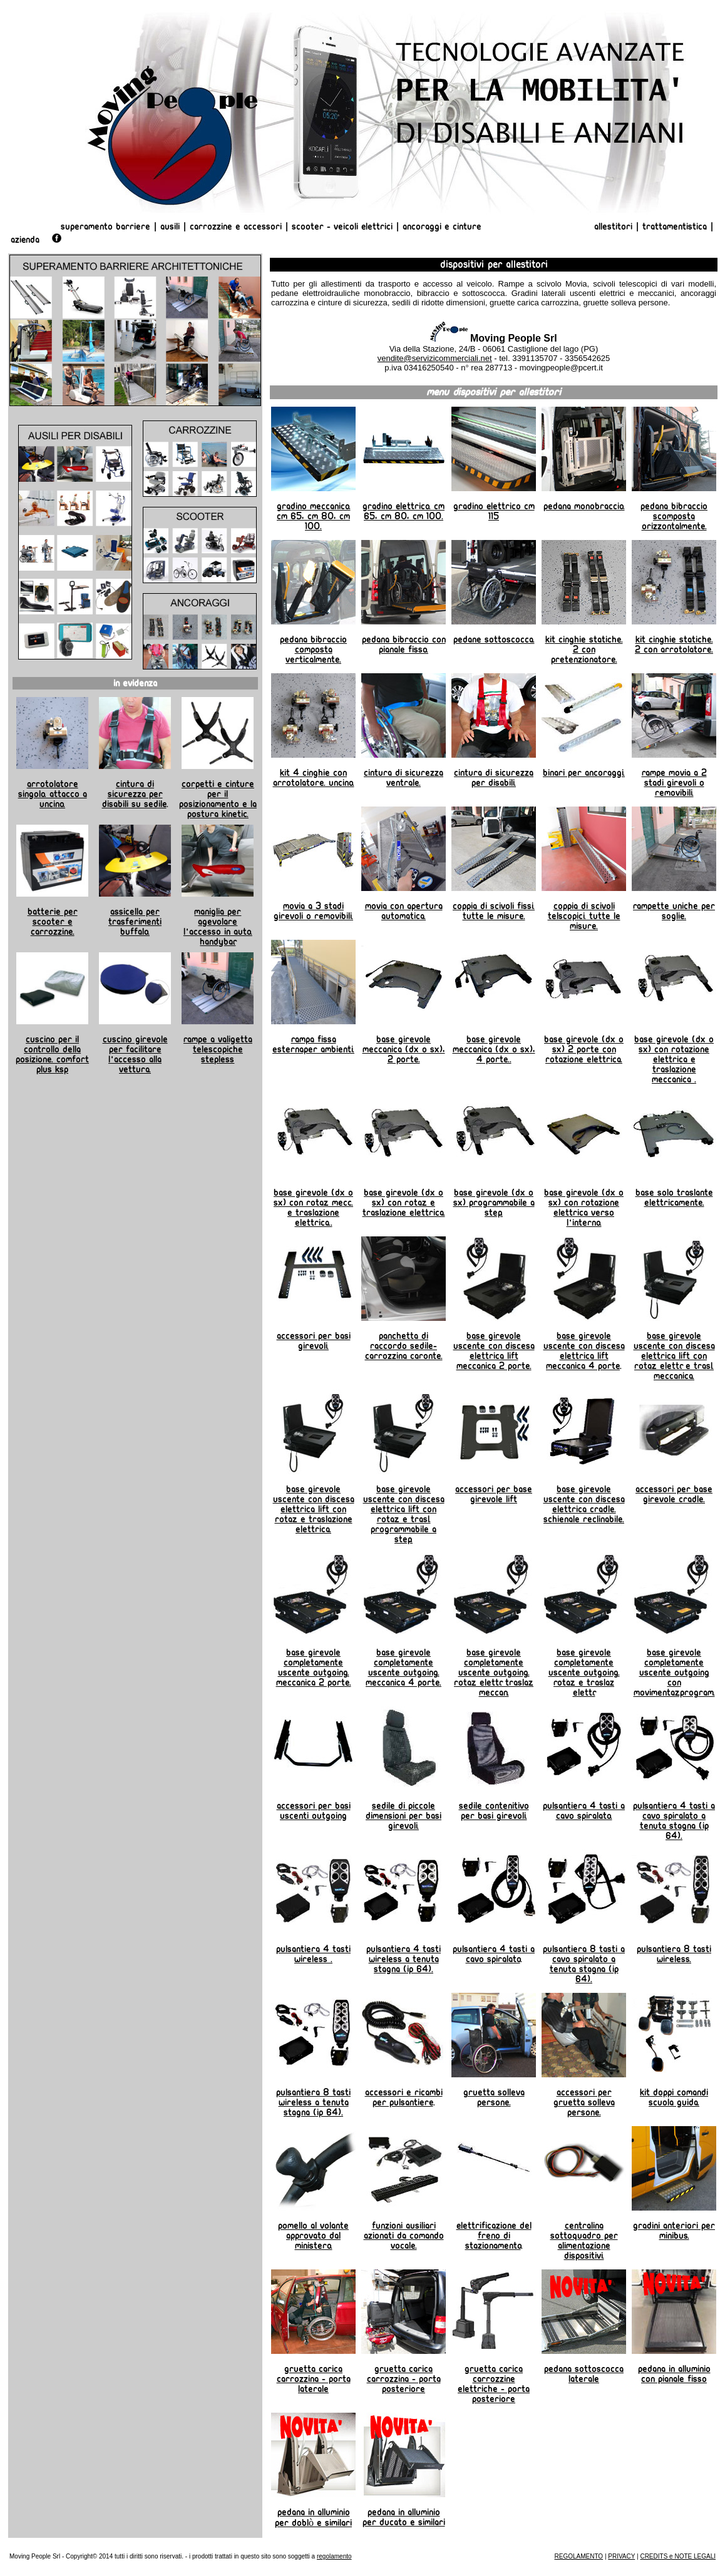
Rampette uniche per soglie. (674, 911)
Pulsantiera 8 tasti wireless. (674, 1954)
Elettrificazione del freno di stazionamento (494, 2236)
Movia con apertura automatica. (404, 911)
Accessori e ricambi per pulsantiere (404, 2097)
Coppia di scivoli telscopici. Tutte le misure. (584, 916)
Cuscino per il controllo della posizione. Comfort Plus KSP (52, 1054)
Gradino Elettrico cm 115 (494, 511)
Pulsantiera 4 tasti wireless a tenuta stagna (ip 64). (403, 1959)
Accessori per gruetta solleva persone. (584, 2102)
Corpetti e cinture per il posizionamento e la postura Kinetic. (218, 799)
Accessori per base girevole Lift (493, 1494)
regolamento (334, 2556)
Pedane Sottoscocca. (494, 639)
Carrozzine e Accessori (236, 226)
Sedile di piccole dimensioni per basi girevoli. (403, 1816)
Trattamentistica (674, 226)
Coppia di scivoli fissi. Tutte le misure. (494, 911)
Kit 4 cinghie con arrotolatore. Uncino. (313, 778)
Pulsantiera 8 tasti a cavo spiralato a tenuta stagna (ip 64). (584, 1964)
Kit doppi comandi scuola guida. (674, 2097)
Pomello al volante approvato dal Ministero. (313, 2236)
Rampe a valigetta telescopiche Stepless (217, 1049)
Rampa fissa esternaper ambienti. (313, 1044)
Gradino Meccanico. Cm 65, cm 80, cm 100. (314, 516)
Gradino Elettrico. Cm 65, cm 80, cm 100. (403, 511)
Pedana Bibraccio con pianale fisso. (404, 644)
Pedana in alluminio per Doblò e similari (313, 2517)
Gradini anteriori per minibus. (674, 2231)
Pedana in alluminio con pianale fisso (674, 2374)
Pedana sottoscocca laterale (584, 2374)
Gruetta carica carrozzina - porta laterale (314, 2379)
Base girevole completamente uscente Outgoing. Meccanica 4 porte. (403, 1667)
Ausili (170, 226)
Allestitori (614, 226)
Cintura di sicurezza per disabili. (493, 778)
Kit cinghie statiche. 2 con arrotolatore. (674, 644)
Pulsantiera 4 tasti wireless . (313, 1954)
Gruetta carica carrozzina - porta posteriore (404, 2379)
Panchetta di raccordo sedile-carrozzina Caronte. (404, 1346)
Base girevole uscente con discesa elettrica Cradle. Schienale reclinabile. (584, 1504)
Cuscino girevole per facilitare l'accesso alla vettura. (135, 1054)
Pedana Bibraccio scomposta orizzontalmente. (673, 516)
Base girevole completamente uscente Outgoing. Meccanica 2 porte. (313, 1667)
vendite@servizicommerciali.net (435, 358)
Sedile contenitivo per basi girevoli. (494, 1811)
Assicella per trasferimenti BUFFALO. (135, 922)
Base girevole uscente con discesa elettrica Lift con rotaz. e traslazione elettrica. (313, 1509)
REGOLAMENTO (579, 2556)
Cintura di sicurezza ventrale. (403, 778)
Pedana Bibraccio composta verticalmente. (313, 649)
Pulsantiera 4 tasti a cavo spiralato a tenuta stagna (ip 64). (674, 1821)
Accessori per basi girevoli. (314, 1341)
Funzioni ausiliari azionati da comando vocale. (404, 2236)
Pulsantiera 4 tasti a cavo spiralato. (584, 1811)
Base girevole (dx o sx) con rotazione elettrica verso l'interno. (584, 1208)
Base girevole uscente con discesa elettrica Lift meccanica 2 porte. (494, 1351)
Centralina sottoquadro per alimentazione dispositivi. (584, 2241)
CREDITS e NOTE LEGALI (678, 2556)
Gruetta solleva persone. (494, 2097)
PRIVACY (621, 2556)
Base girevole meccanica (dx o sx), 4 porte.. (494, 1049)
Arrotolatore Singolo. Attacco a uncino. (52, 794)
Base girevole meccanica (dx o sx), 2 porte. (403, 1049)
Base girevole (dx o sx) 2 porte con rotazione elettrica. (584, 1049)
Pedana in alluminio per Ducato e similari (403, 2517)
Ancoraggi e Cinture (442, 226)
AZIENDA (25, 240)
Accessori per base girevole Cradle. (673, 1494)
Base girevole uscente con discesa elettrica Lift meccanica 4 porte (584, 1351)
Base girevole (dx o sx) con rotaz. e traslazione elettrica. (403, 1203)
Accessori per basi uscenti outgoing (314, 1811)
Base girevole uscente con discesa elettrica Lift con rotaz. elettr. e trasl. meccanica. (674, 1356)
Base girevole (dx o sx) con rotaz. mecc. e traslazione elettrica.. (313, 1208)
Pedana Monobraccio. (584, 506)
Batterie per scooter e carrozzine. (53, 922)
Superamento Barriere (105, 226)
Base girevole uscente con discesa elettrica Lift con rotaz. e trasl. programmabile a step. (404, 1514)
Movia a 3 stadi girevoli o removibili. (313, 911)
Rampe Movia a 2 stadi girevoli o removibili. (674, 783)
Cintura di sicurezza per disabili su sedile (134, 794)
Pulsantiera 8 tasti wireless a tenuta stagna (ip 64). (313, 2102)
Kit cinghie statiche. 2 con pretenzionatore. (584, 649)
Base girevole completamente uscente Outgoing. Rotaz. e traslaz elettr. (584, 1672)
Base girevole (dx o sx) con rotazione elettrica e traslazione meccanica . (674, 1059)
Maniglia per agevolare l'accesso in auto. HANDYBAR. (217, 927)
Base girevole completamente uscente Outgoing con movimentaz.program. (674, 1672)
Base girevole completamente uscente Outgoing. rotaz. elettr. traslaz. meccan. (493, 1672)
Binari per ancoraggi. (584, 773)
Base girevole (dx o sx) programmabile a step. (494, 1203)
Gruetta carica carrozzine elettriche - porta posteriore (494, 2384)
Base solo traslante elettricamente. (674, 1198)
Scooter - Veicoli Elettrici (342, 226)
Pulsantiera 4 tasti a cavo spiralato (494, 1954)
